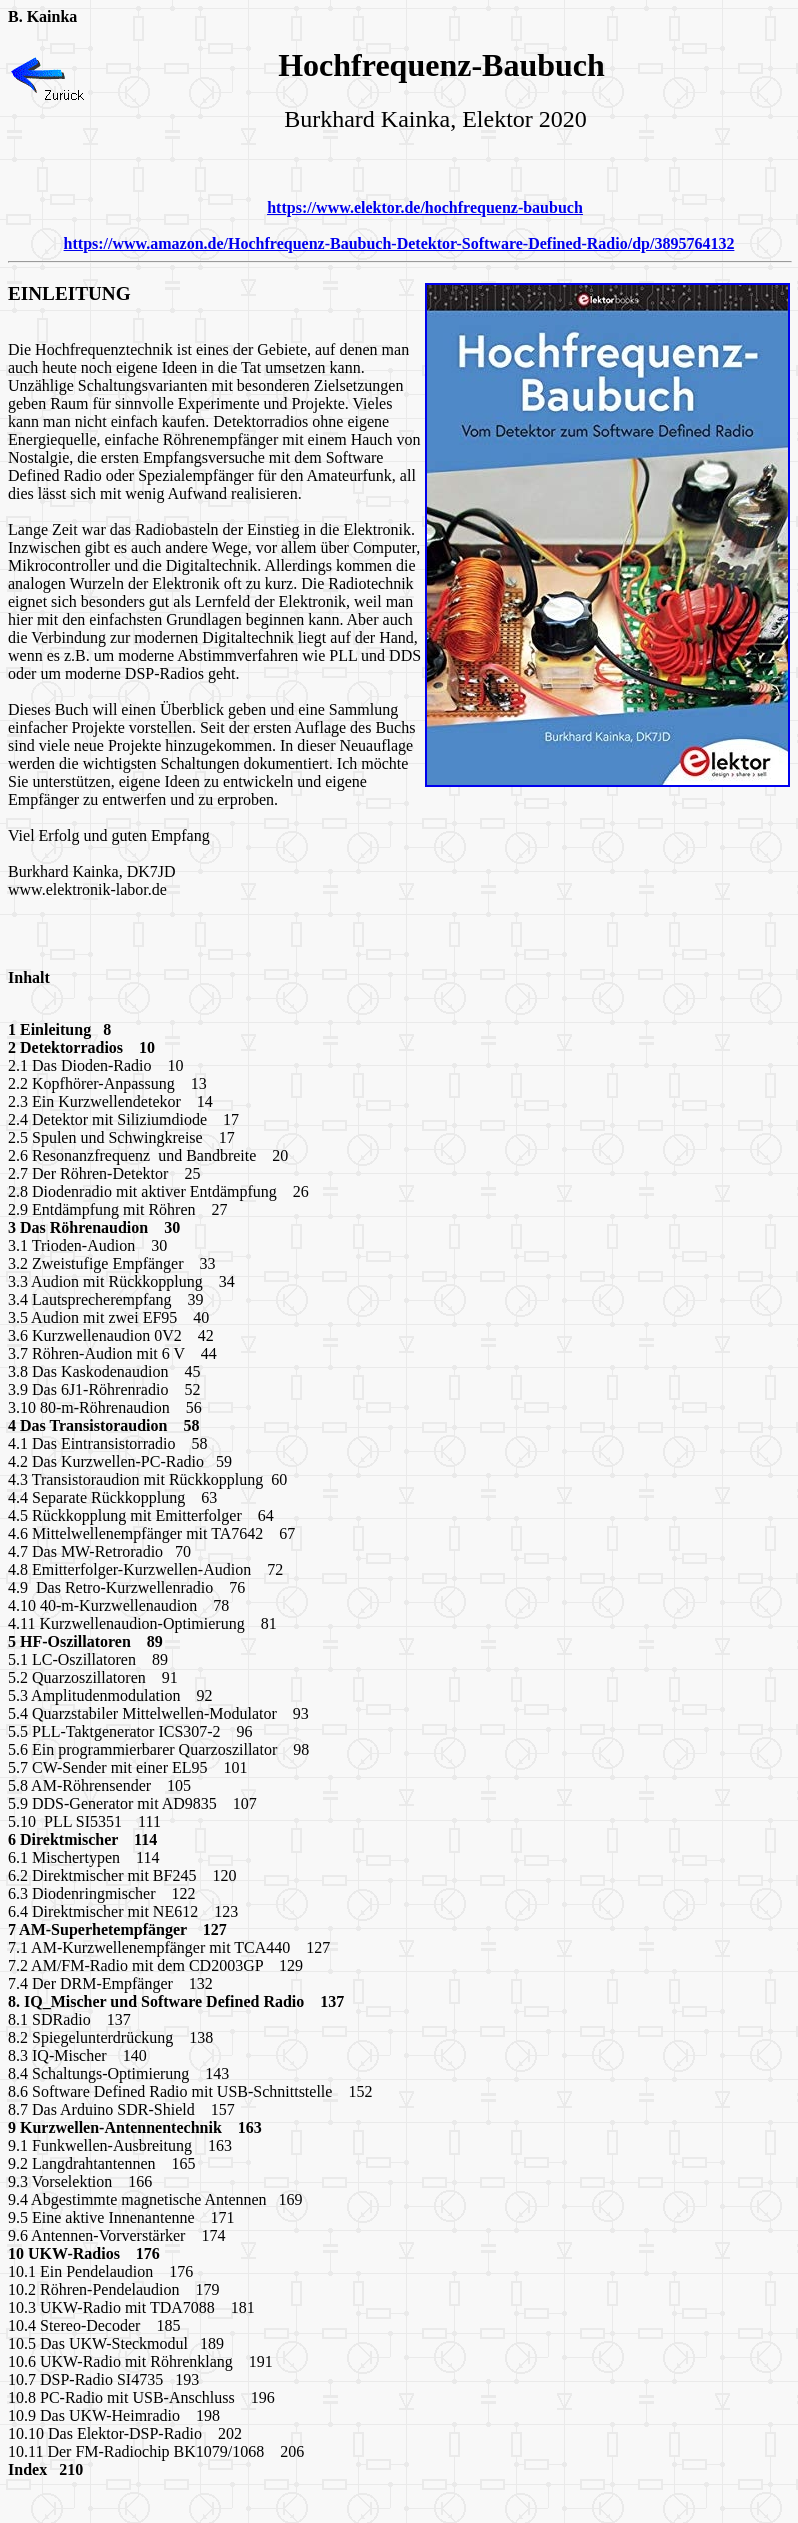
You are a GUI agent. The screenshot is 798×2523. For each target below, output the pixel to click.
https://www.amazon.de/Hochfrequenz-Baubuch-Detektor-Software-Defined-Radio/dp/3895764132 (399, 243)
